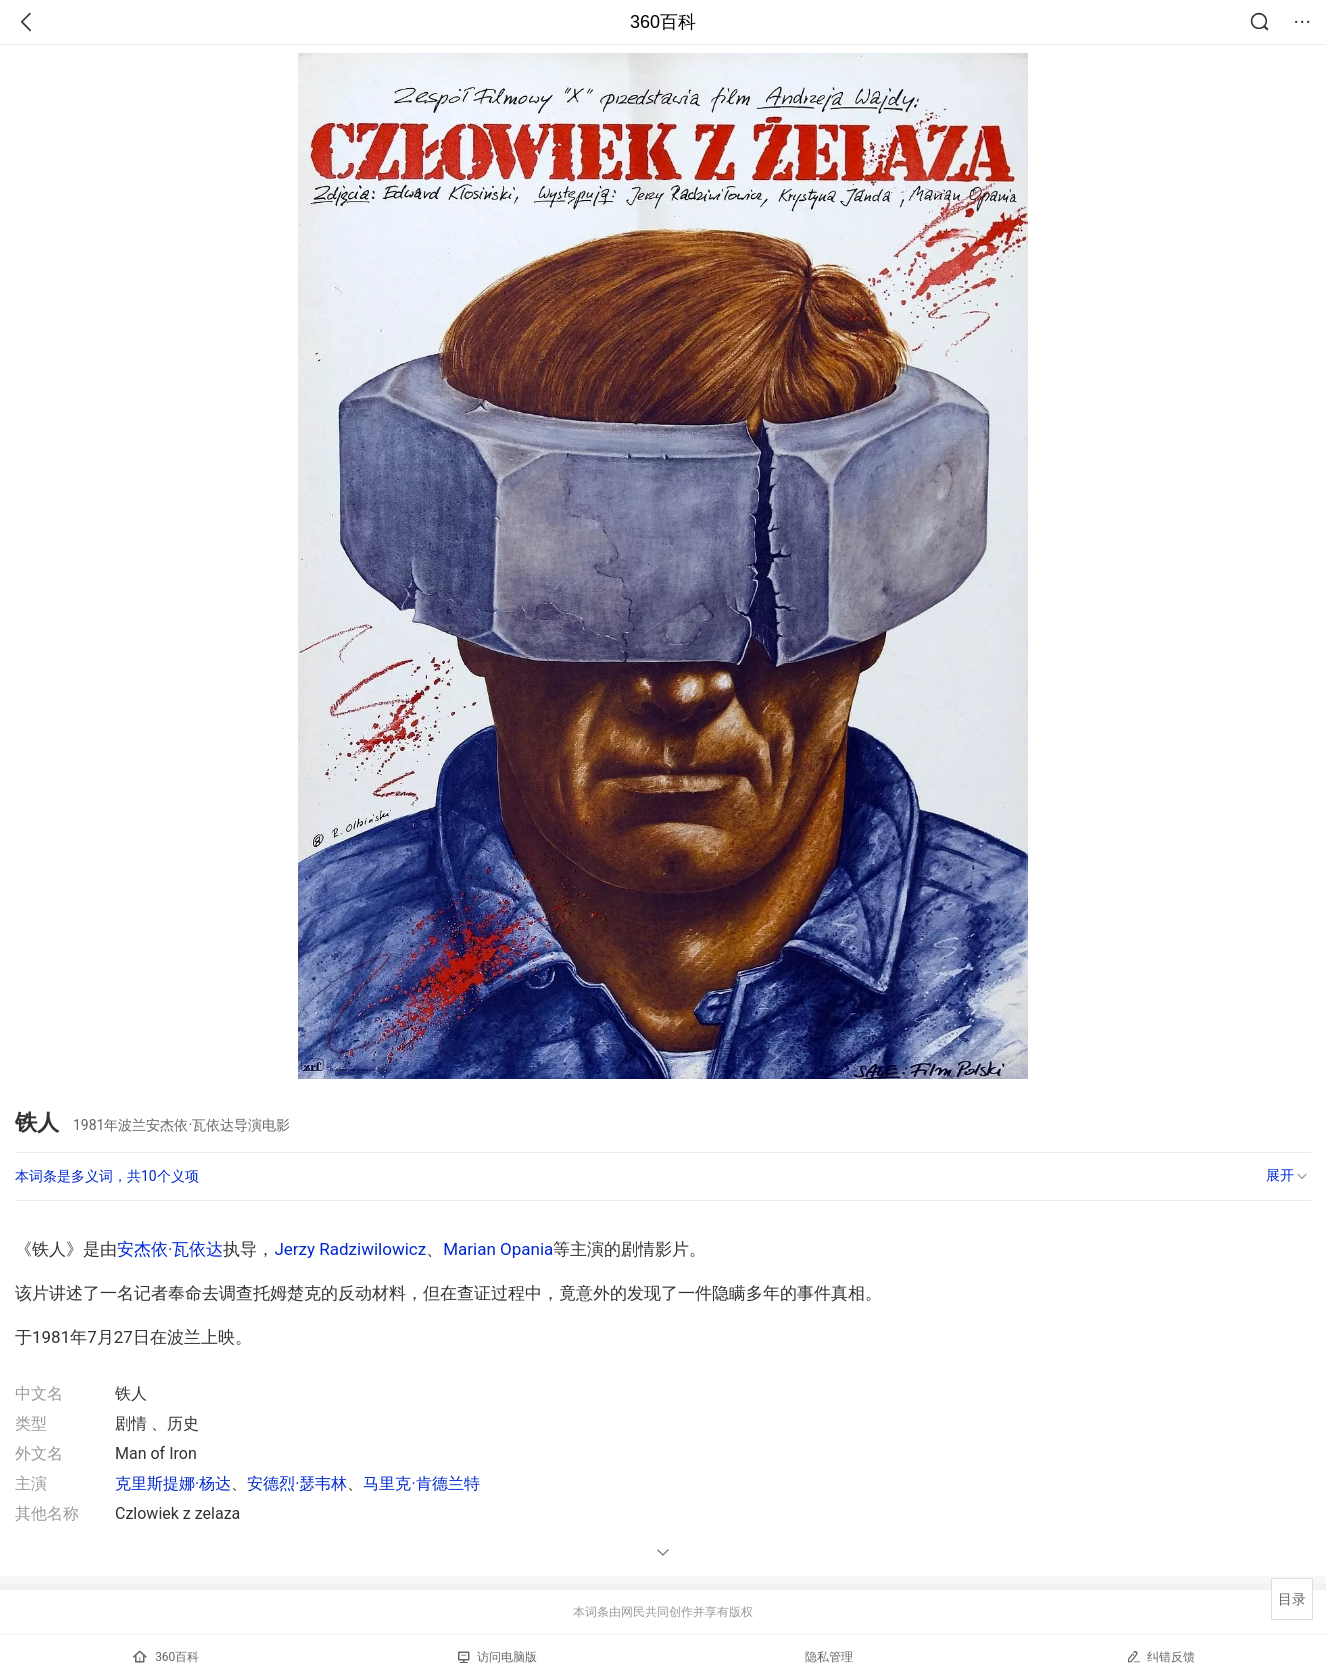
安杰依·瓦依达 (170, 1249)
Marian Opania (498, 1249)
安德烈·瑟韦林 (297, 1483)
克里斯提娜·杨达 (173, 1483)
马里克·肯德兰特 (421, 1483)
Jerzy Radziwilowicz (350, 1249)
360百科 (663, 22)
